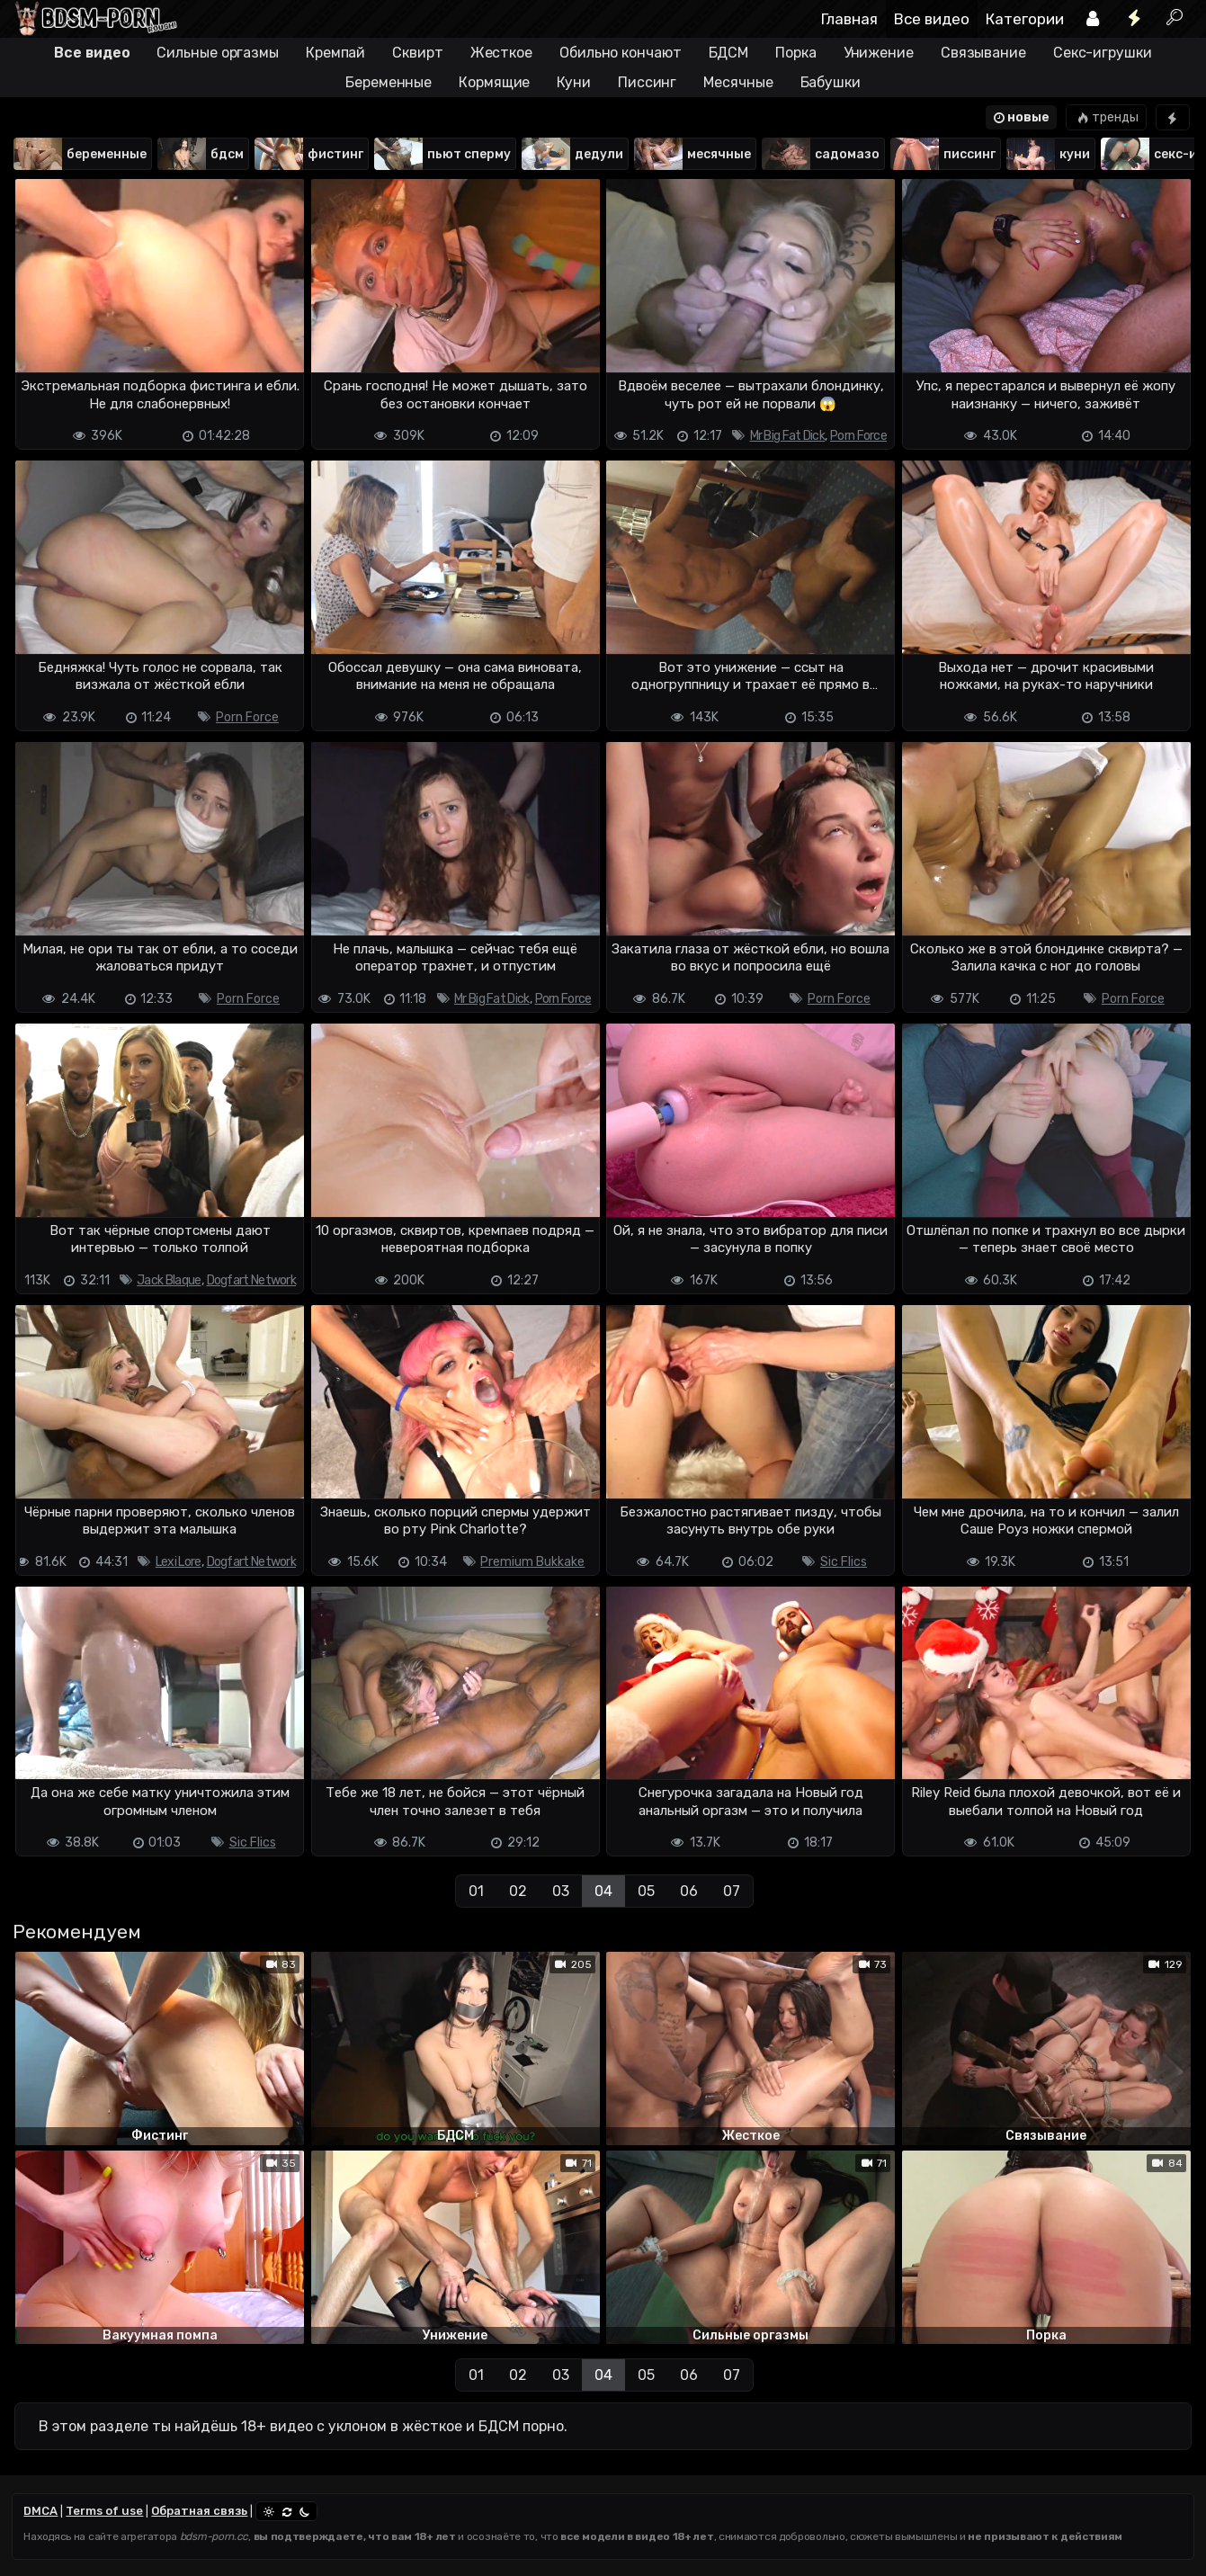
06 (689, 1891)
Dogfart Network (252, 1280)
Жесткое (501, 52)
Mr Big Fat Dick (788, 435)
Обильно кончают (620, 52)
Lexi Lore (178, 1562)
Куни (574, 82)
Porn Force (858, 435)
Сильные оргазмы (217, 52)
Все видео (931, 19)
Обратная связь (199, 2511)
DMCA (40, 2511)
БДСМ (729, 52)
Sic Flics (843, 1562)
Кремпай (335, 52)
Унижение (879, 52)
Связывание (983, 52)
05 (646, 1891)
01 (476, 1891)
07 (731, 1891)
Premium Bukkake (532, 1562)
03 (560, 1891)
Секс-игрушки (1102, 52)
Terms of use (104, 2511)
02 (518, 1891)
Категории (1025, 19)
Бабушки (830, 82)
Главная (849, 19)
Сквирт (417, 52)
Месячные (738, 82)
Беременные (388, 82)
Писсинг (647, 82)
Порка (796, 52)
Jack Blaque (169, 1280)
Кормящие (494, 82)
